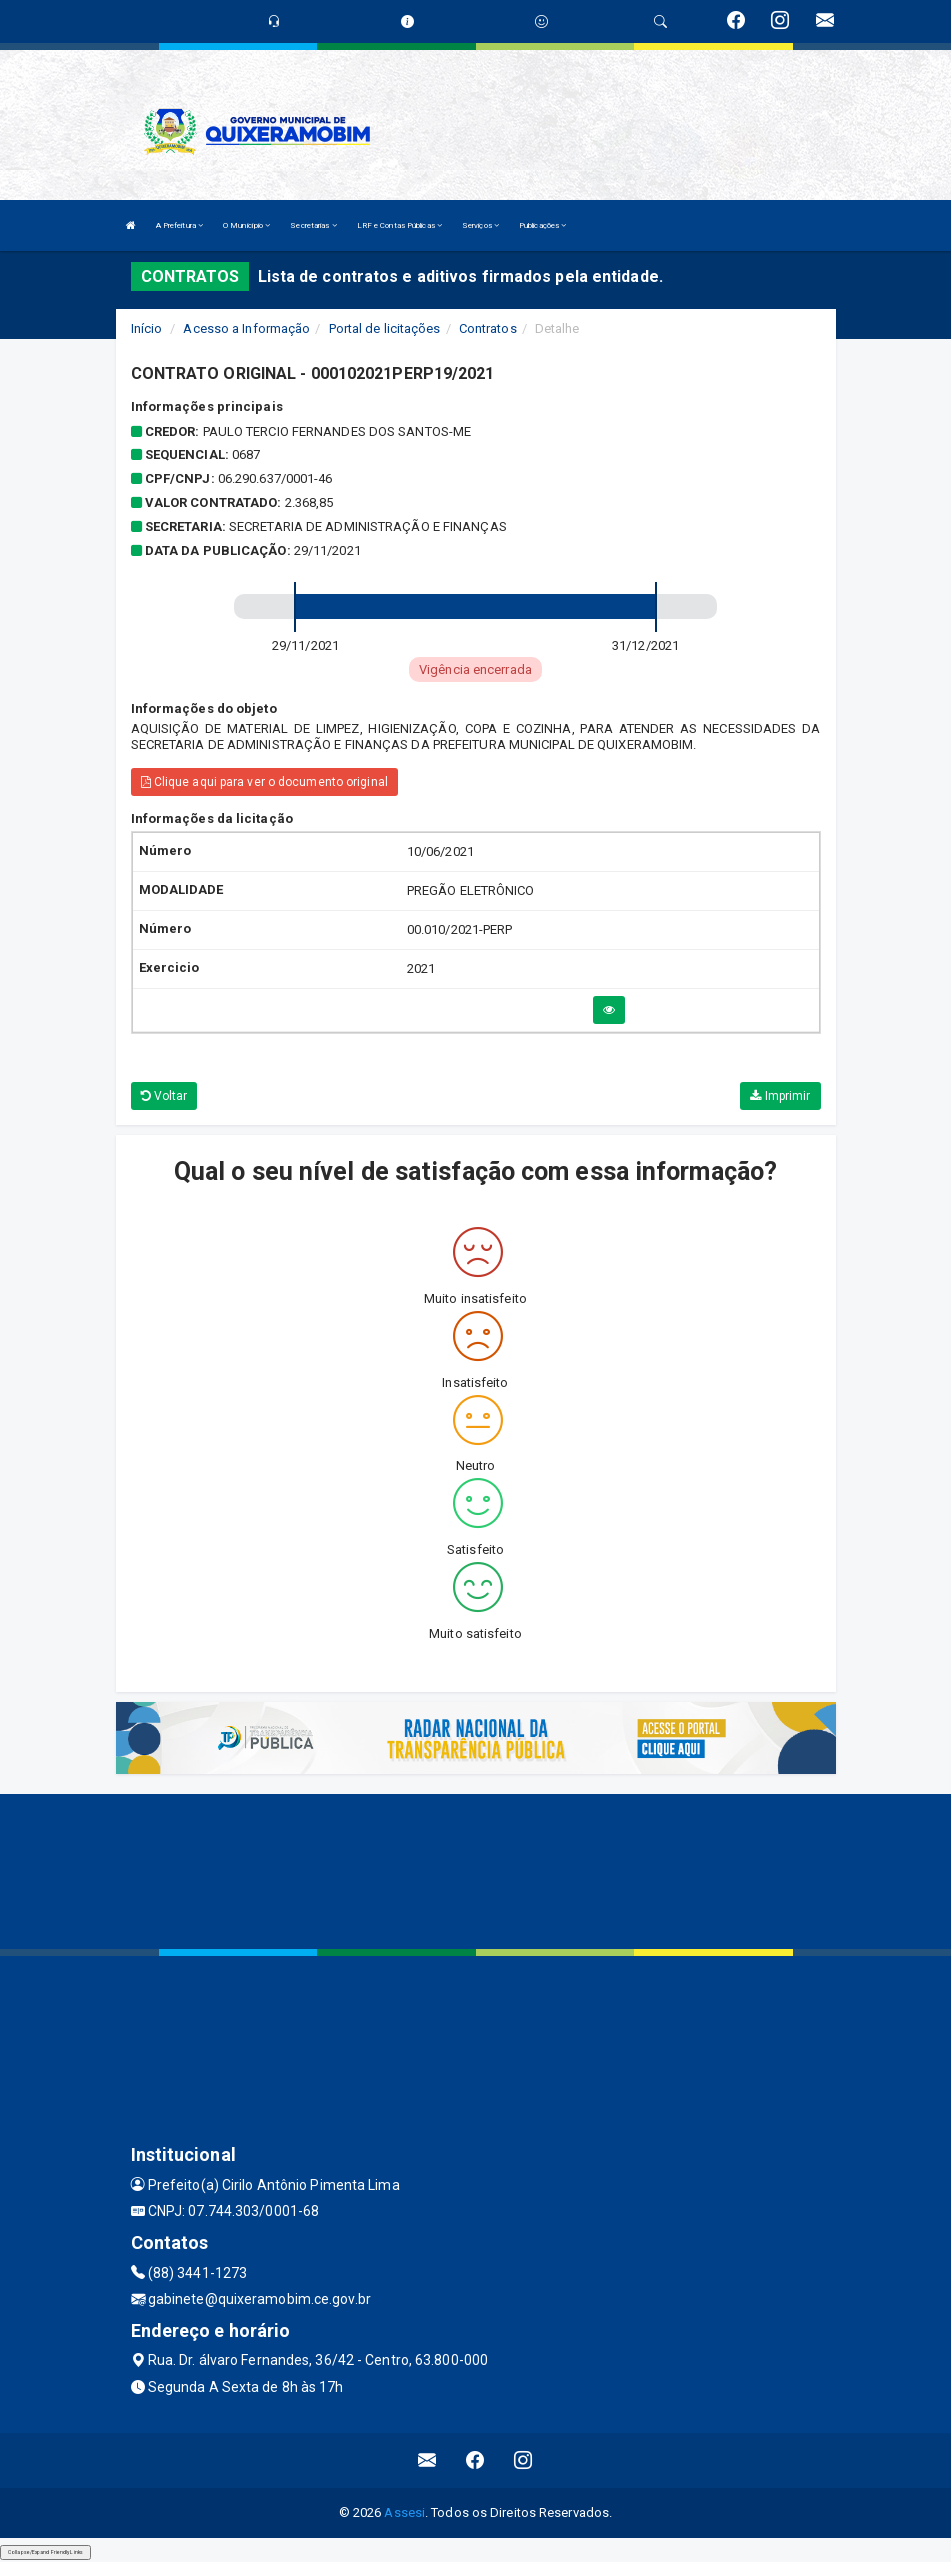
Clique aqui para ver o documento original (264, 782)
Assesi (404, 2512)
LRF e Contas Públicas (399, 225)
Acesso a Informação (246, 328)
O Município (246, 225)
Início (147, 328)
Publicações (542, 225)
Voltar (164, 1096)
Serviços (480, 225)
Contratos (488, 328)
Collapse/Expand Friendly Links (45, 2552)
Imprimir (780, 1096)
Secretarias (313, 225)
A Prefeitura (179, 225)
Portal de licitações (385, 328)
